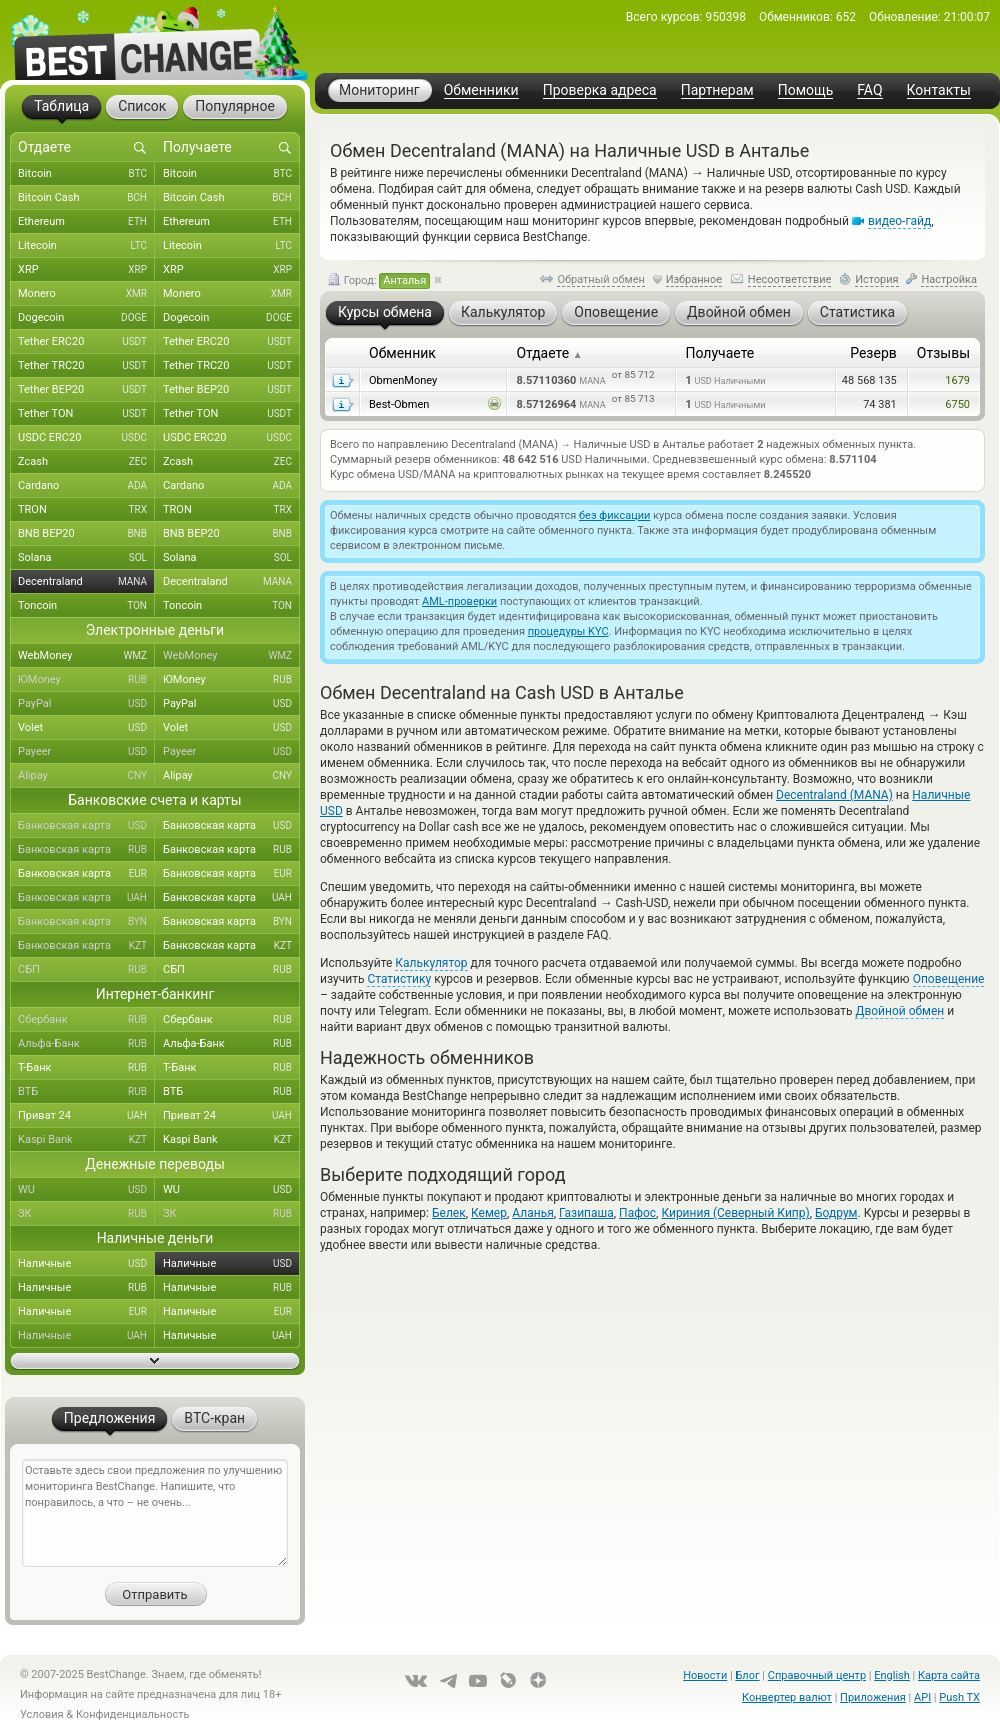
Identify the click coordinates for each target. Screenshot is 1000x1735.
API (922, 1697)
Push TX (959, 1697)
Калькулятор (431, 963)
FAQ (869, 90)
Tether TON (86, 414)
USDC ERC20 (86, 438)
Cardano (86, 486)
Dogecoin (86, 318)
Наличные (86, 1264)
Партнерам (717, 90)
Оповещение (949, 979)
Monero (86, 294)
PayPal (86, 704)
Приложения (873, 1697)
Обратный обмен (601, 279)
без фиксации (614, 515)
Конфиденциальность (133, 1714)
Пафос (637, 1213)
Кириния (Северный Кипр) (735, 1213)
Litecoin (86, 246)
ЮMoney (86, 680)
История (877, 279)
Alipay (86, 776)
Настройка (949, 279)
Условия (42, 1714)
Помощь (806, 90)
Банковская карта (86, 826)
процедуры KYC (568, 631)
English (892, 1675)
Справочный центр (817, 1675)
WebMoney (86, 656)
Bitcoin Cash (86, 198)
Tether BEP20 (86, 390)
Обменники (481, 90)
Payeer (86, 752)
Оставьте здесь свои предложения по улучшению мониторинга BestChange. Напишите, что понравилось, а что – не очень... (155, 1513)
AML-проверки (459, 601)
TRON (86, 510)
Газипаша (586, 1213)
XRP (86, 270)
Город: (379, 281)
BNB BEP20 (86, 534)
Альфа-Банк (86, 1044)
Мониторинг (379, 90)
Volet (86, 728)
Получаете (719, 353)
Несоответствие (790, 279)
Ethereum (86, 222)
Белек (449, 1213)
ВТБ (86, 1092)
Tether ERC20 (86, 342)
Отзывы (943, 353)
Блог (747, 1675)
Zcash (86, 462)
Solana (86, 558)
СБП (86, 970)
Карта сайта (949, 1675)
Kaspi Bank (86, 1140)
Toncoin (86, 606)
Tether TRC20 (86, 366)
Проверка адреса (600, 90)
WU (86, 1190)
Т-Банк (86, 1068)
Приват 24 (86, 1116)
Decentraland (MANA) (834, 795)
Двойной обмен (899, 1011)
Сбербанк (86, 1020)
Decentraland (86, 582)
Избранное (694, 279)
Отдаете (549, 353)
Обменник (402, 353)
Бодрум (836, 1213)
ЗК (86, 1214)
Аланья (532, 1213)
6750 (957, 404)
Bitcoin (86, 174)
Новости (705, 1675)
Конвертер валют (787, 1697)
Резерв (873, 353)
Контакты (939, 90)
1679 (957, 380)
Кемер (489, 1213)
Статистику (399, 979)
